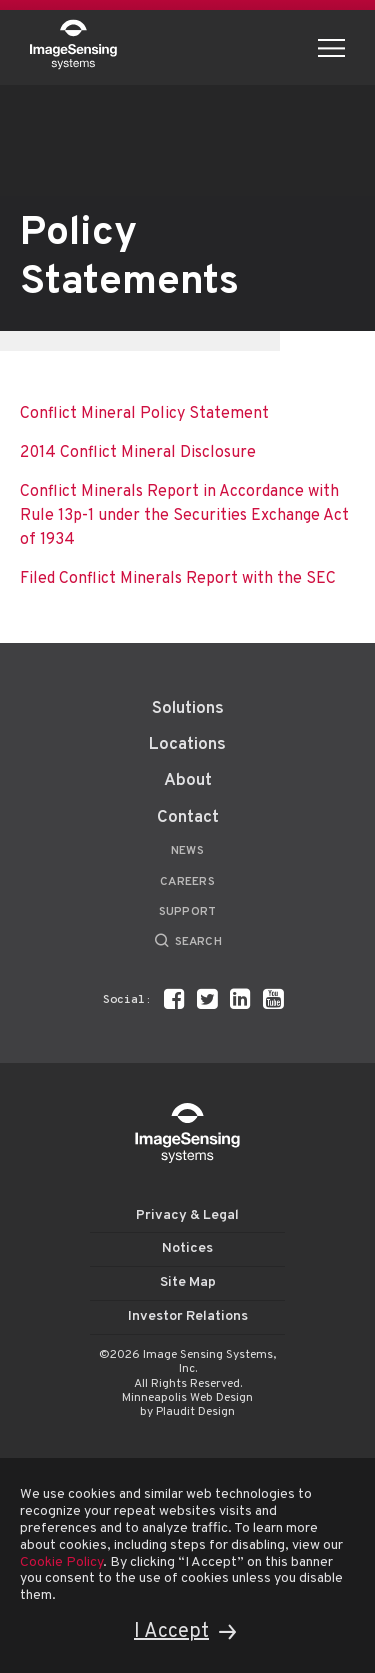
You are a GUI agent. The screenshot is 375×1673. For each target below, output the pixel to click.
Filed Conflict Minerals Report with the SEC (178, 579)
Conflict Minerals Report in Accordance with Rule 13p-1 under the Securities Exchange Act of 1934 (184, 516)
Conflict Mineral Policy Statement (144, 414)
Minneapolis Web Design (187, 1398)
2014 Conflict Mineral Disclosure (138, 453)
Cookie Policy (61, 1562)
